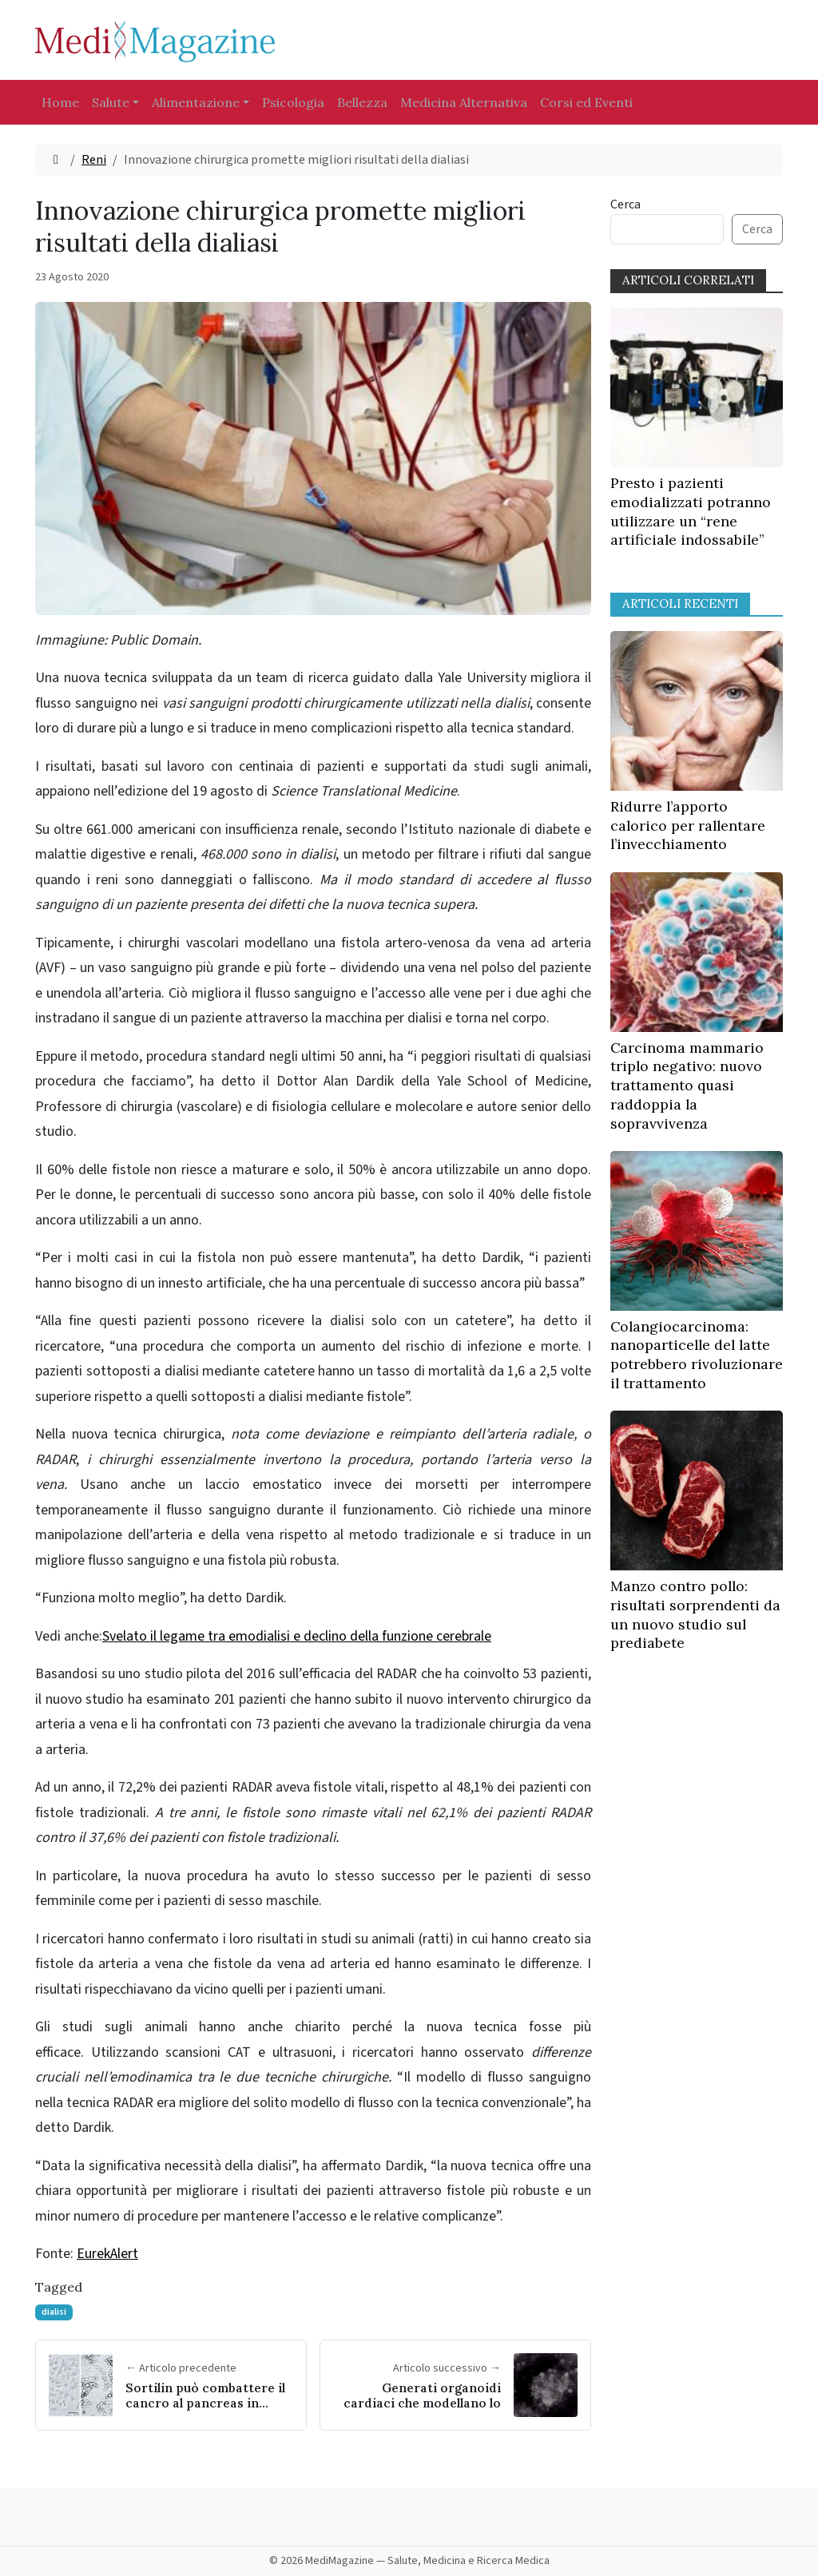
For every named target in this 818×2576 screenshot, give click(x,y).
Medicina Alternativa (463, 102)
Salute (110, 102)
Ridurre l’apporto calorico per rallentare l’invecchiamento (687, 825)
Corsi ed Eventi (586, 102)
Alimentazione (196, 102)
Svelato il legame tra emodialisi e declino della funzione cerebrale (296, 1636)
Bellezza (362, 102)
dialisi (54, 2312)
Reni (93, 160)
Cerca (625, 204)
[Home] (56, 160)
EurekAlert (107, 2254)
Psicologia (293, 102)
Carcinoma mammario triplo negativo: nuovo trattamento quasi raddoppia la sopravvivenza (687, 1085)
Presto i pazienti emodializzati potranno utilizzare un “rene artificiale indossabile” (690, 511)
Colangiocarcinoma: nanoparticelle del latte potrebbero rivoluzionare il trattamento (696, 1354)
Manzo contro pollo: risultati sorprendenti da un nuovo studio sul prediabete (695, 1614)
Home (60, 102)
